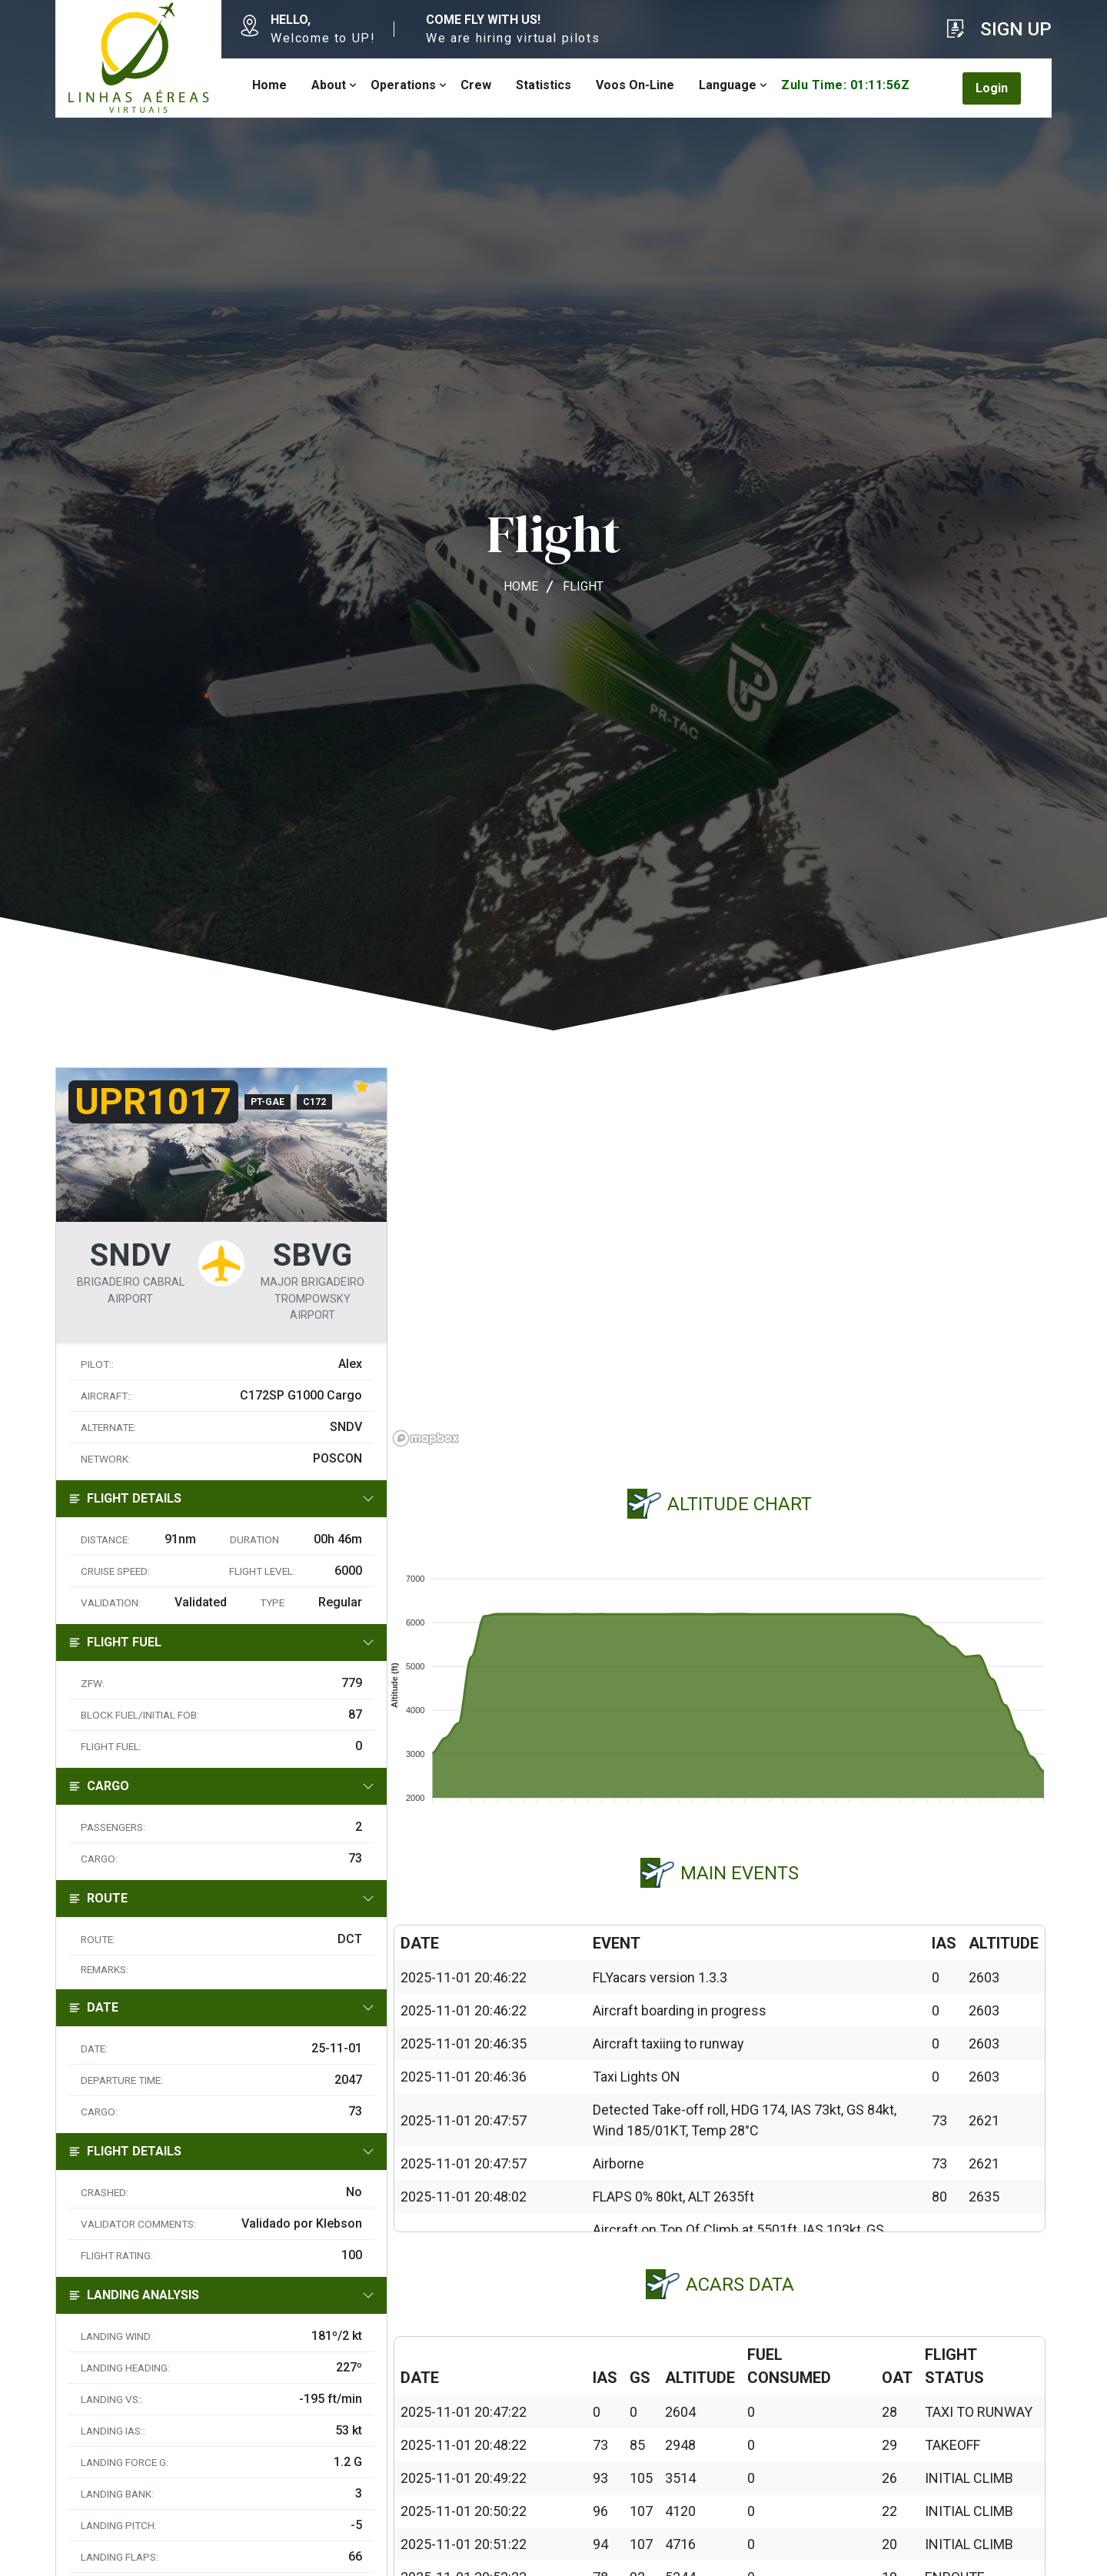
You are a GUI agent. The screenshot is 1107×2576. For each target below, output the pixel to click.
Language (727, 85)
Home (269, 85)
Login (992, 88)
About (328, 85)
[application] (719, 1682)
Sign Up (1016, 29)
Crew (475, 85)
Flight (583, 586)
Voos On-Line (635, 85)
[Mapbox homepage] (426, 1438)
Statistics (543, 85)
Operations (403, 85)
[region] (719, 1259)
